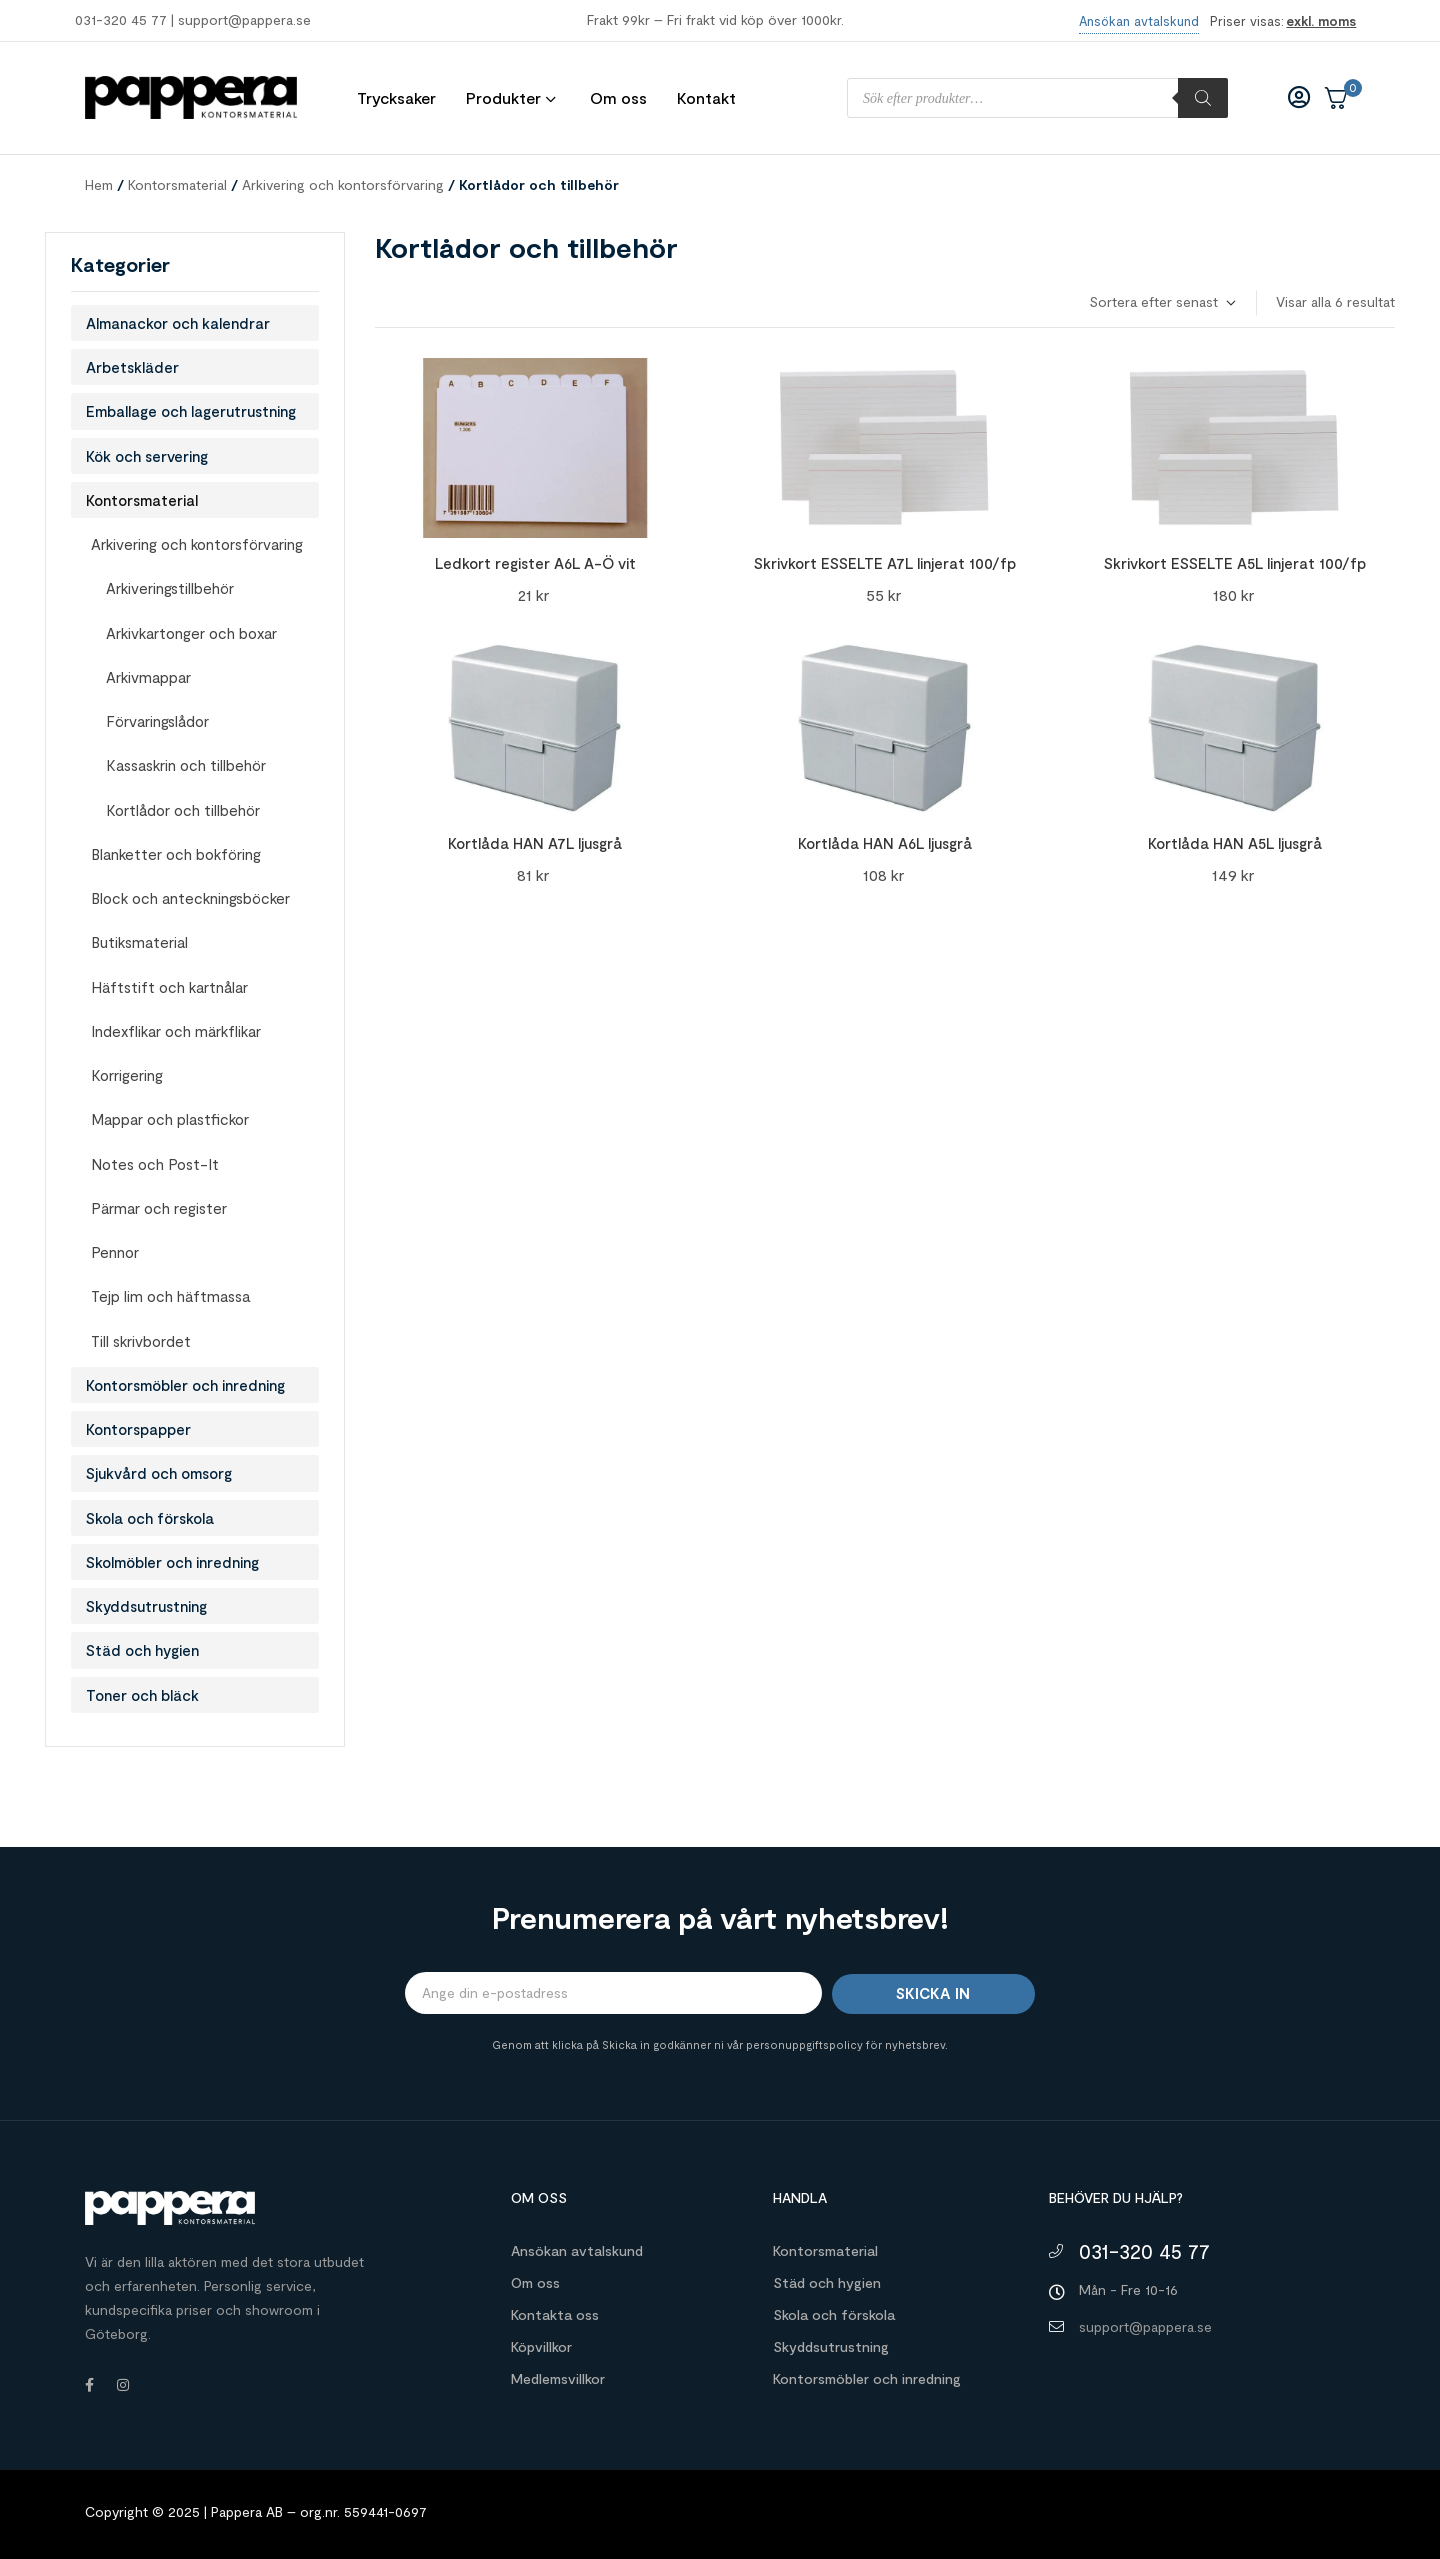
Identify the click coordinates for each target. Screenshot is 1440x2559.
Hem (99, 184)
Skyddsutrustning (146, 1606)
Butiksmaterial (139, 942)
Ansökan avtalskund (577, 2250)
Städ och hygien (142, 1650)
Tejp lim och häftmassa (170, 1296)
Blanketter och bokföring (176, 854)
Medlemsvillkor (558, 2378)
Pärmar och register (159, 1208)
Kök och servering (147, 456)
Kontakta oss (555, 2314)
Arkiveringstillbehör (170, 588)
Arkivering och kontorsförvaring (343, 184)
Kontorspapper (138, 1429)
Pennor (115, 1252)
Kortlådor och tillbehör (183, 810)
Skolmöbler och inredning (172, 1562)
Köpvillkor (541, 2346)
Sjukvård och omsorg (159, 1473)
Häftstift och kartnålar (169, 987)
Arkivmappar (148, 677)
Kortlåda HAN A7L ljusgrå (535, 843)
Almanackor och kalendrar (178, 323)
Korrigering (127, 1075)
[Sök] (1203, 98)
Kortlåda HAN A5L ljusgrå (1235, 843)
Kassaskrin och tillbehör (186, 765)
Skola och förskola (150, 1518)
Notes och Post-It (155, 1164)
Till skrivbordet (141, 1341)
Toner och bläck (142, 1695)
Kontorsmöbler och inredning (185, 1385)
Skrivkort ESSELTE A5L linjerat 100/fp (1235, 563)
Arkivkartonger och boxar (191, 633)
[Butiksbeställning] (1161, 302)
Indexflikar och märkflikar (176, 1031)
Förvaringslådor (157, 721)
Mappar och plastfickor (170, 1119)
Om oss (535, 2282)
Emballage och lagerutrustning (191, 411)
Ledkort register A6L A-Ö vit (535, 563)
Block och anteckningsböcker (190, 898)
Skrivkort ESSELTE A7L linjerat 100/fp (885, 563)
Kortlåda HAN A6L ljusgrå (885, 843)
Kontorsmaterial (177, 184)
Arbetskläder (132, 367)
